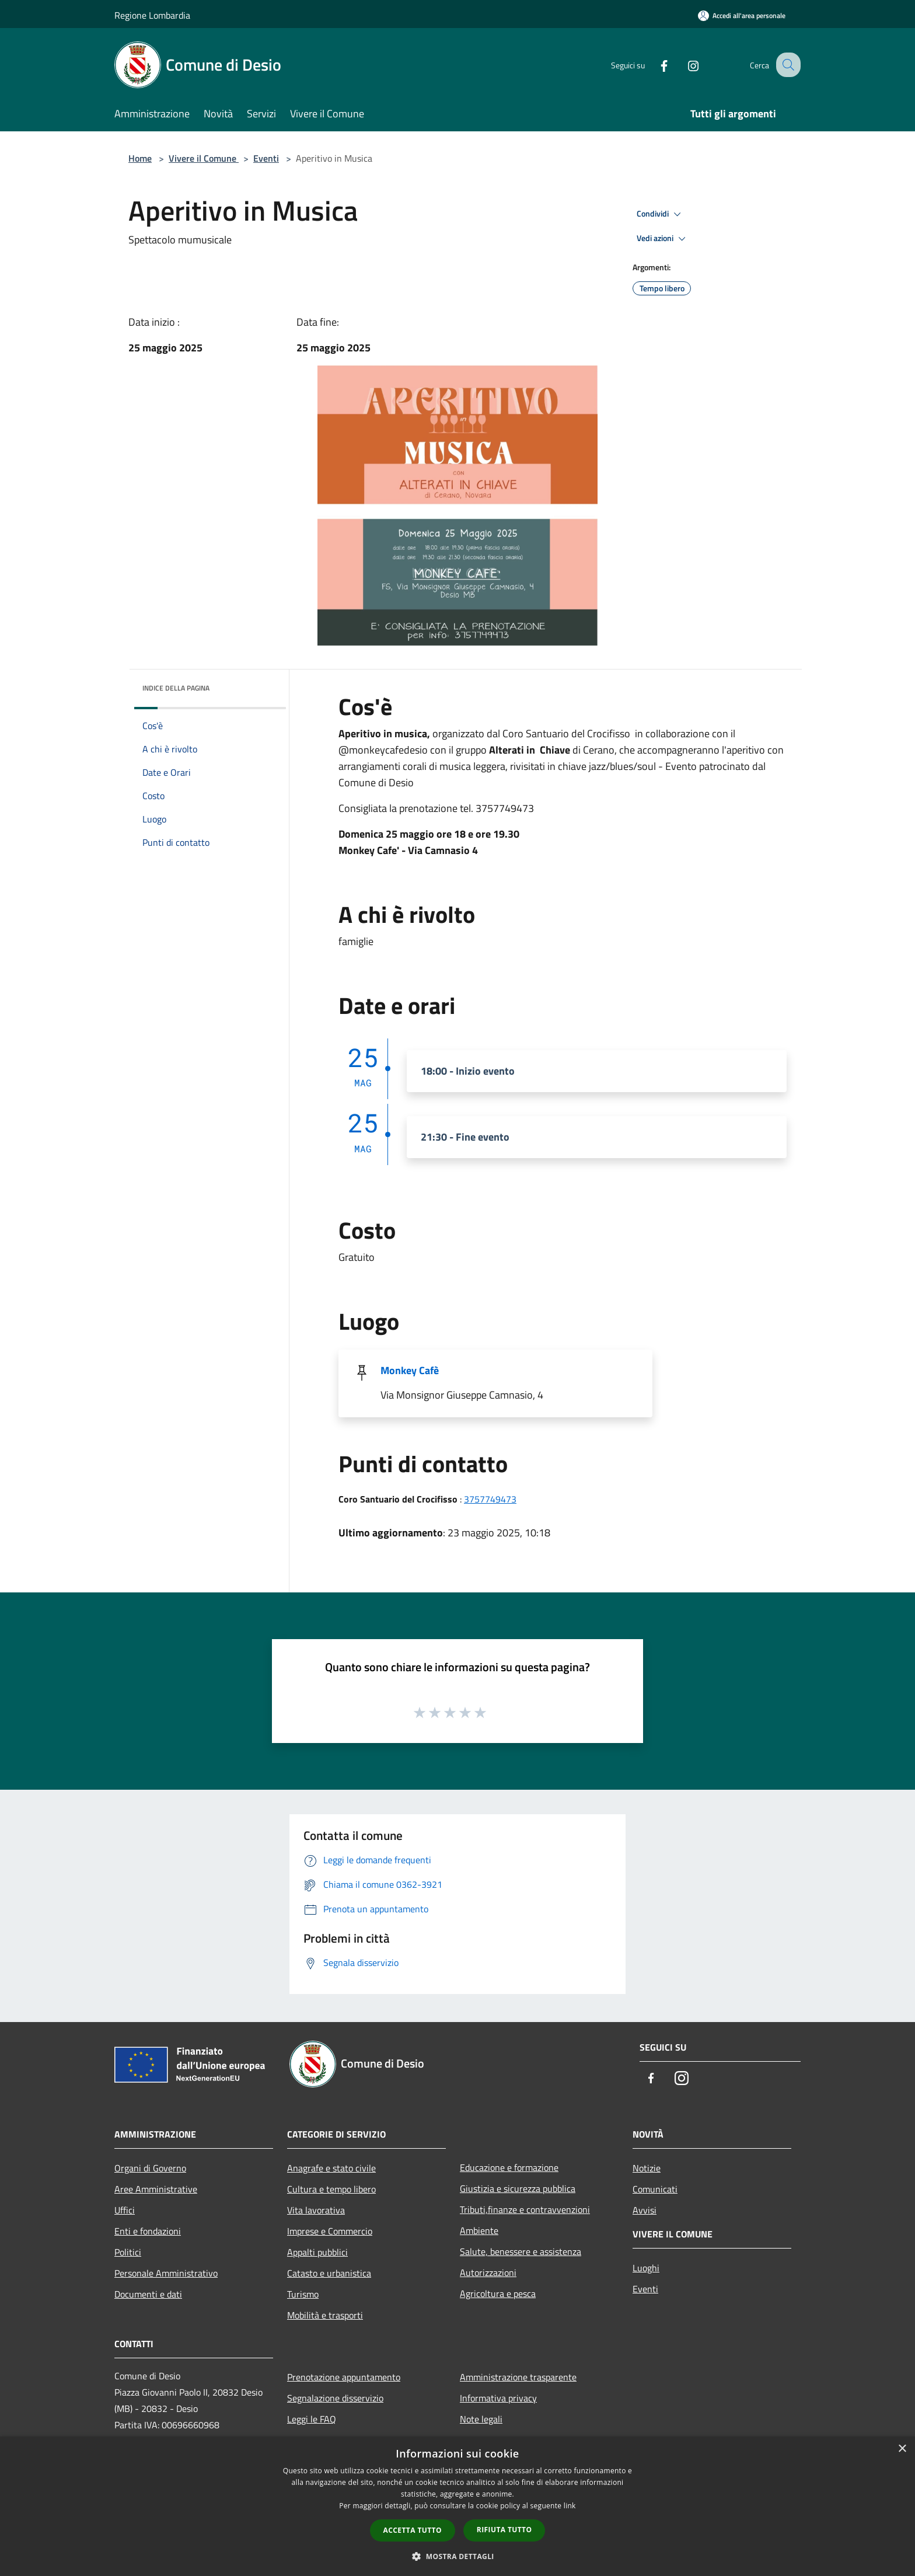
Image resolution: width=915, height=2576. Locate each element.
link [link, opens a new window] (570, 2506)
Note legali (481, 2419)
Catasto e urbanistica (329, 2273)
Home (140, 158)
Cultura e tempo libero (331, 2189)
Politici (127, 2252)
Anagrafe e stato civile (331, 2168)
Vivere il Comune (204, 158)
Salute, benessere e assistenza (520, 2251)
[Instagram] (682, 64)
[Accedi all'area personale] (742, 15)
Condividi (660, 214)
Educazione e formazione (509, 2167)
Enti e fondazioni (147, 2231)
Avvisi (644, 2210)
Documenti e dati (148, 2294)
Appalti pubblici (317, 2252)
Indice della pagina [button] (175, 687)
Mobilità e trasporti (325, 2315)
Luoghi (646, 2268)
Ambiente (479, 2230)
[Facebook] (653, 64)
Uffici (124, 2210)
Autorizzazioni (488, 2272)
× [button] (901, 2449)
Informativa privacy (498, 2398)
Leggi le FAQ (311, 2419)
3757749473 (490, 1499)
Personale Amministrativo (166, 2273)
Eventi (266, 158)
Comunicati (655, 2189)
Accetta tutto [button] (412, 2530)
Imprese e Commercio (329, 2231)
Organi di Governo (150, 2168)
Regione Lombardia (152, 15)
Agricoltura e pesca (498, 2293)
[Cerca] (787, 65)
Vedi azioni (663, 239)
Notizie (647, 2168)
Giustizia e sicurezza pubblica (517, 2188)
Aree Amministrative (155, 2189)
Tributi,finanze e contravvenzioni (525, 2209)
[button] (457, 2556)
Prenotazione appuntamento (343, 2377)
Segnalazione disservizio (335, 2398)
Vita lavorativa (316, 2210)
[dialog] (457, 2506)
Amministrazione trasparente (518, 2377)
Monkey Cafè (409, 1370)
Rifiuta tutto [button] (504, 2530)
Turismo (303, 2294)
